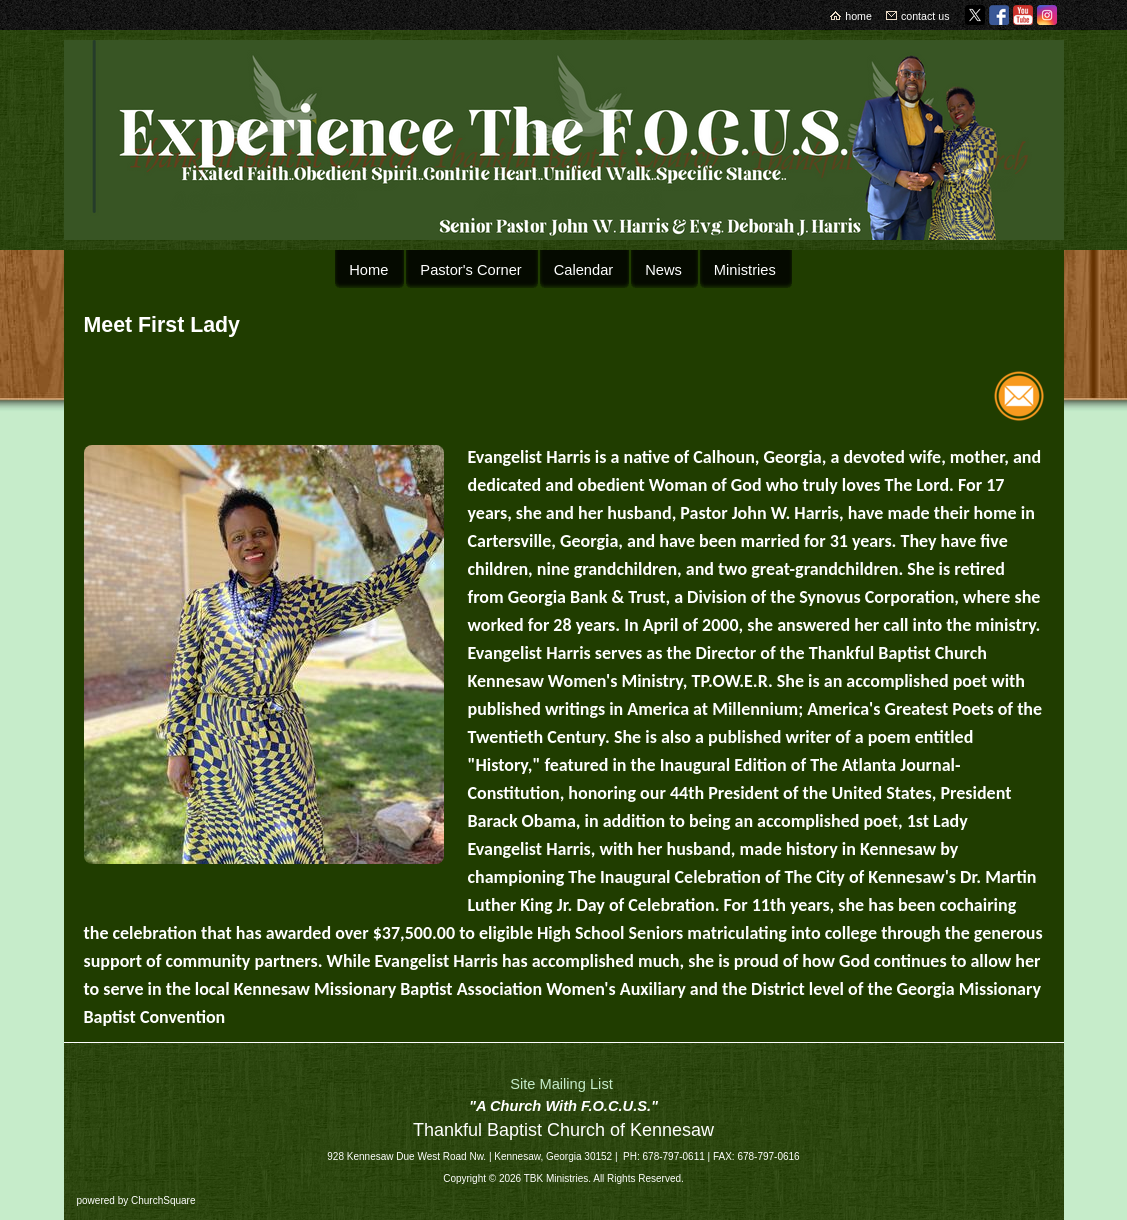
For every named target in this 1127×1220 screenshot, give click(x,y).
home (858, 16)
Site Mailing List (561, 1084)
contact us (925, 16)
